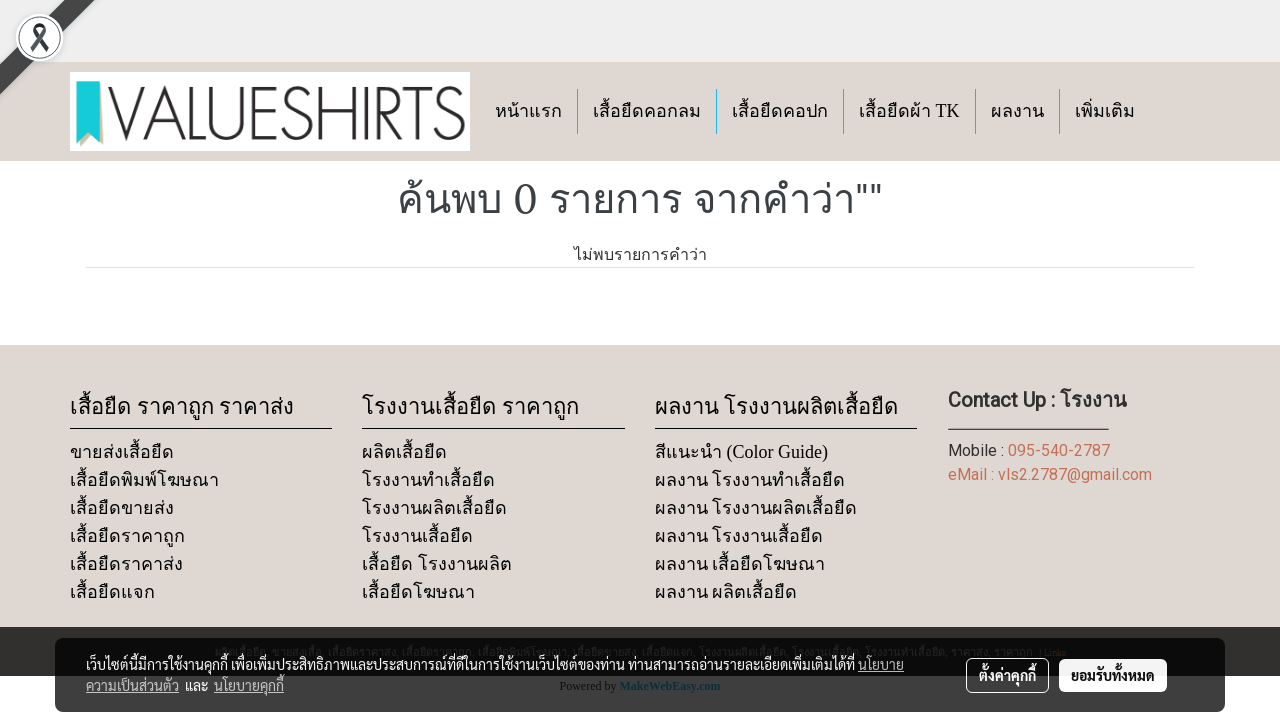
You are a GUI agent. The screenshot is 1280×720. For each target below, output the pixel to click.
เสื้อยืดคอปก (780, 111)
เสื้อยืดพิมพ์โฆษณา (144, 480)
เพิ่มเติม (1105, 111)
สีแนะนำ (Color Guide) (741, 452)
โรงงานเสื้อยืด (417, 536)
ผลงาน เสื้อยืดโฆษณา (740, 564)
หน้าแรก (528, 111)
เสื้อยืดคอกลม (647, 111)
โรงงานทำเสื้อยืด (428, 480)
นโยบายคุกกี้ (249, 685)
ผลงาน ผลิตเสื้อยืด (726, 592)
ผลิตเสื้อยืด (404, 452)
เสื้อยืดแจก (112, 592)
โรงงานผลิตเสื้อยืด (434, 508)
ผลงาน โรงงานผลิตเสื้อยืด (756, 508)
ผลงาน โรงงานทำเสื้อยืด (750, 480)
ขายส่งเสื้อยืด (122, 452)
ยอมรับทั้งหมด (1113, 675)
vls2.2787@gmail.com (1075, 474)
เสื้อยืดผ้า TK (909, 111)
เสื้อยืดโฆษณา (418, 592)
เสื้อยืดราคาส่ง (126, 564)
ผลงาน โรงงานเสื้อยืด (739, 536)
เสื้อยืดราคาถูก (127, 536)
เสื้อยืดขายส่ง (122, 508)
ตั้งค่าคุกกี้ (1007, 675)
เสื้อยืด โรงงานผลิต (437, 564)
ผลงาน (1017, 111)
